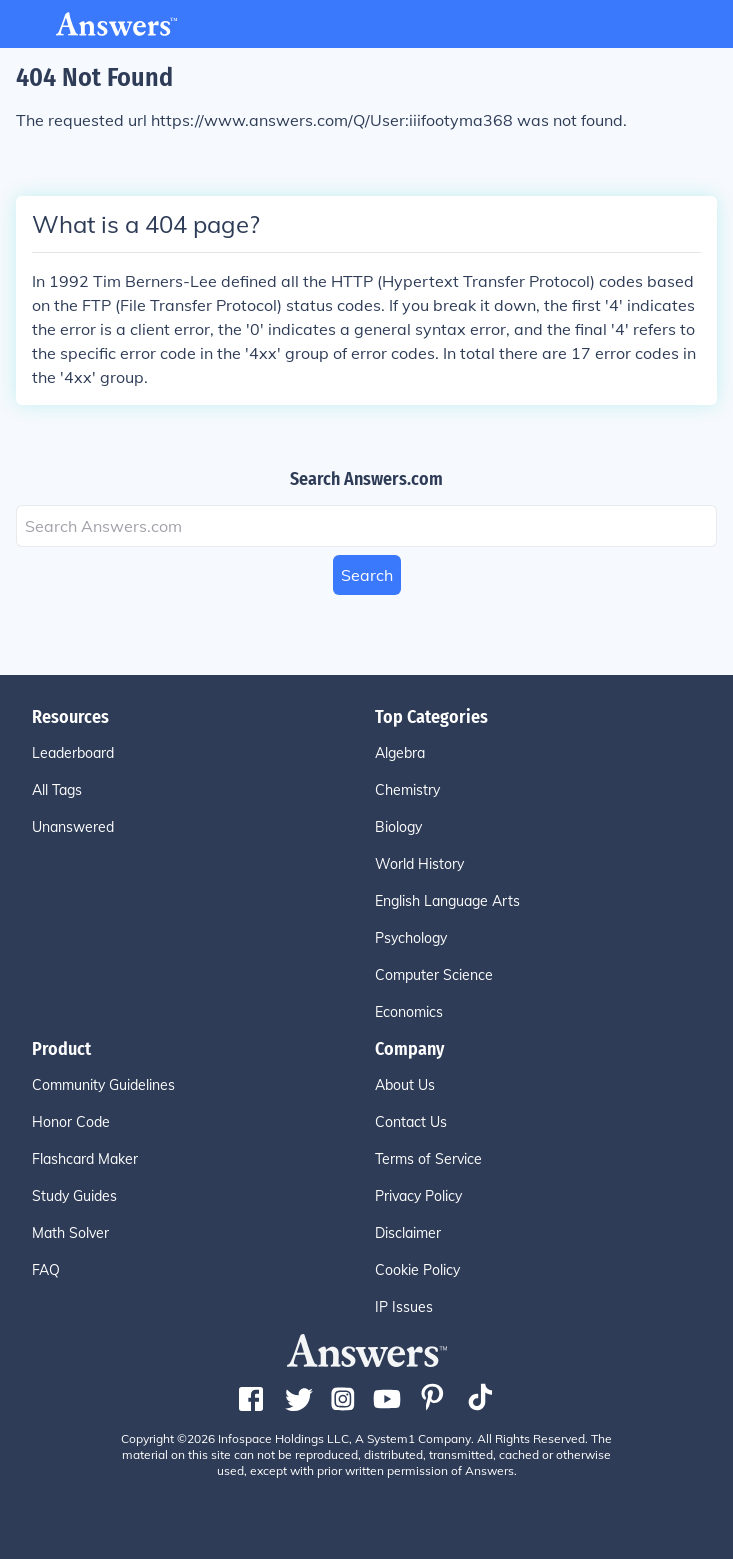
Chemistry (407, 790)
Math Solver (70, 1233)
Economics (409, 1012)
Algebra (400, 753)
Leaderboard (73, 753)
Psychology (411, 938)
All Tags (57, 790)
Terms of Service (428, 1159)
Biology (398, 827)
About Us (405, 1085)
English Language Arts (447, 901)
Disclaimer (408, 1233)
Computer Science (434, 975)
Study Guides (74, 1196)
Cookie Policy (417, 1270)
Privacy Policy (418, 1196)
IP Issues (404, 1307)
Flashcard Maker (85, 1159)
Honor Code (71, 1122)
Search (367, 575)
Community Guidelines (103, 1085)
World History (419, 864)
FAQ (46, 1270)
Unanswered (73, 827)
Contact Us (411, 1122)
